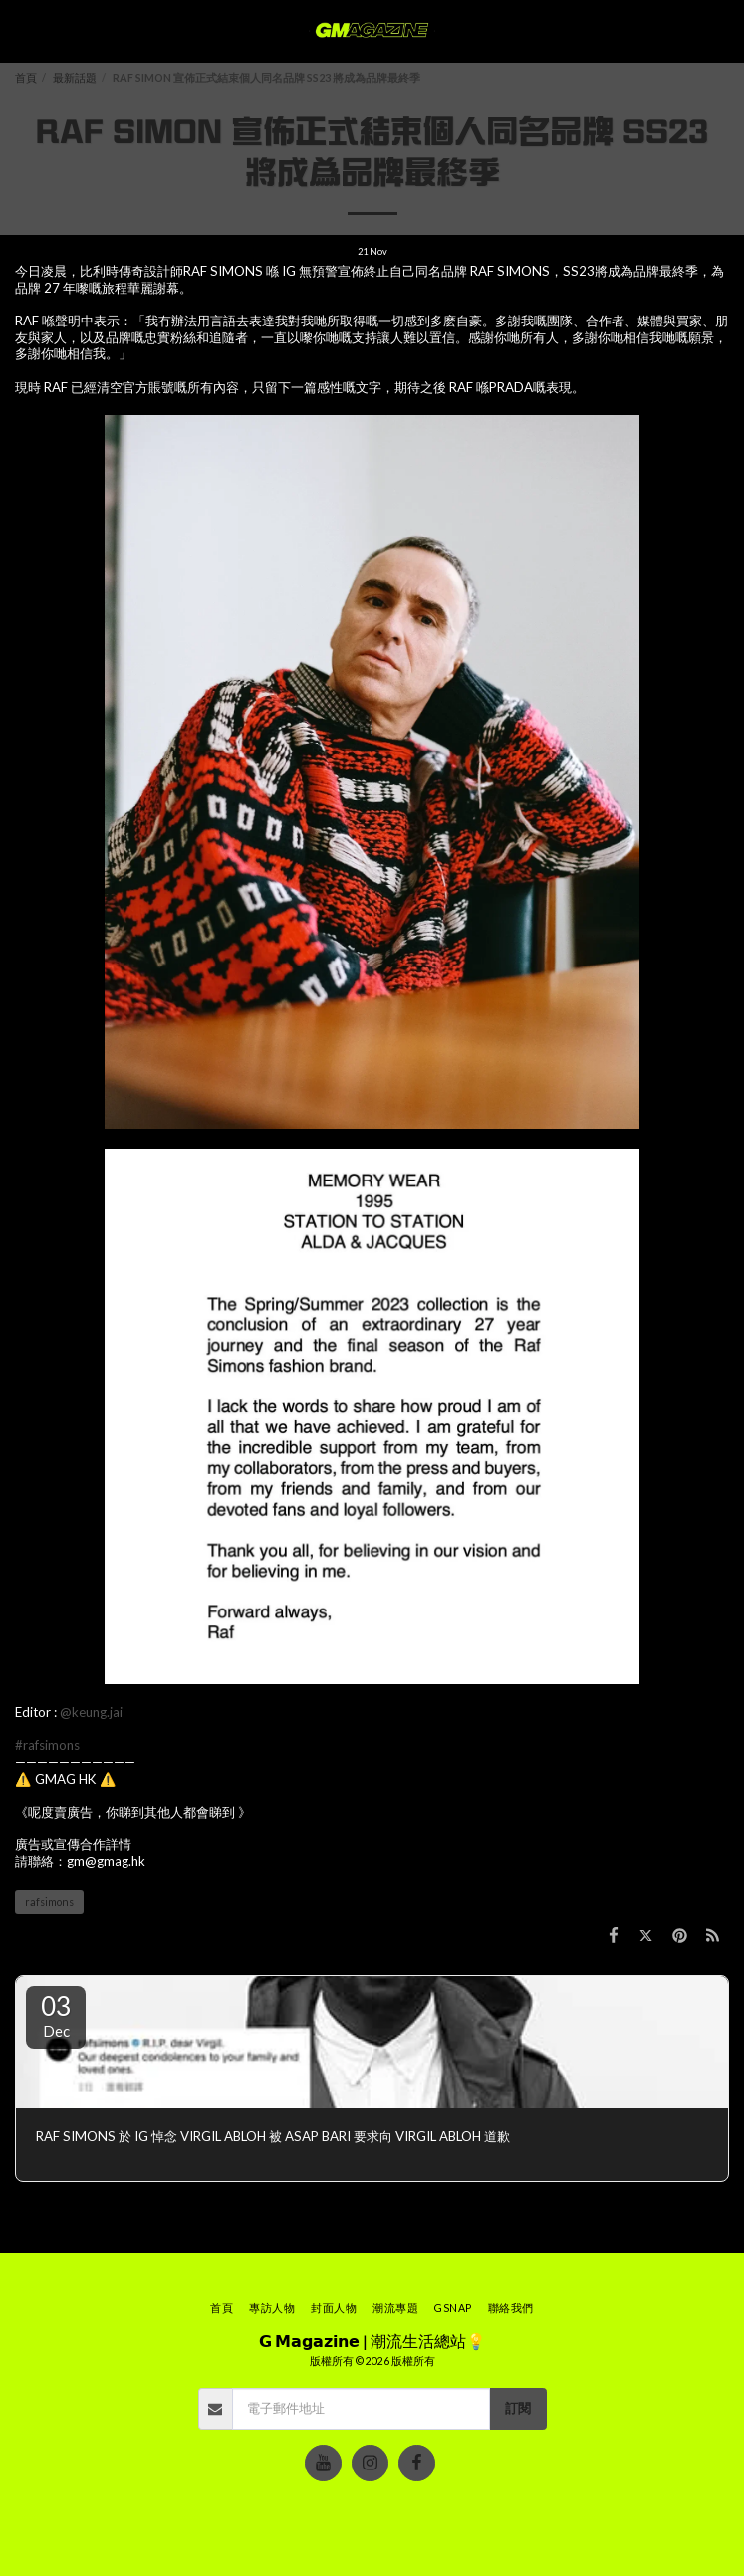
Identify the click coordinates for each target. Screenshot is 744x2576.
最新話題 (75, 77)
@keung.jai (91, 1712)
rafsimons (49, 1901)
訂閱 (518, 2408)
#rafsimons (47, 1745)
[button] (22, 31)
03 (56, 2014)
